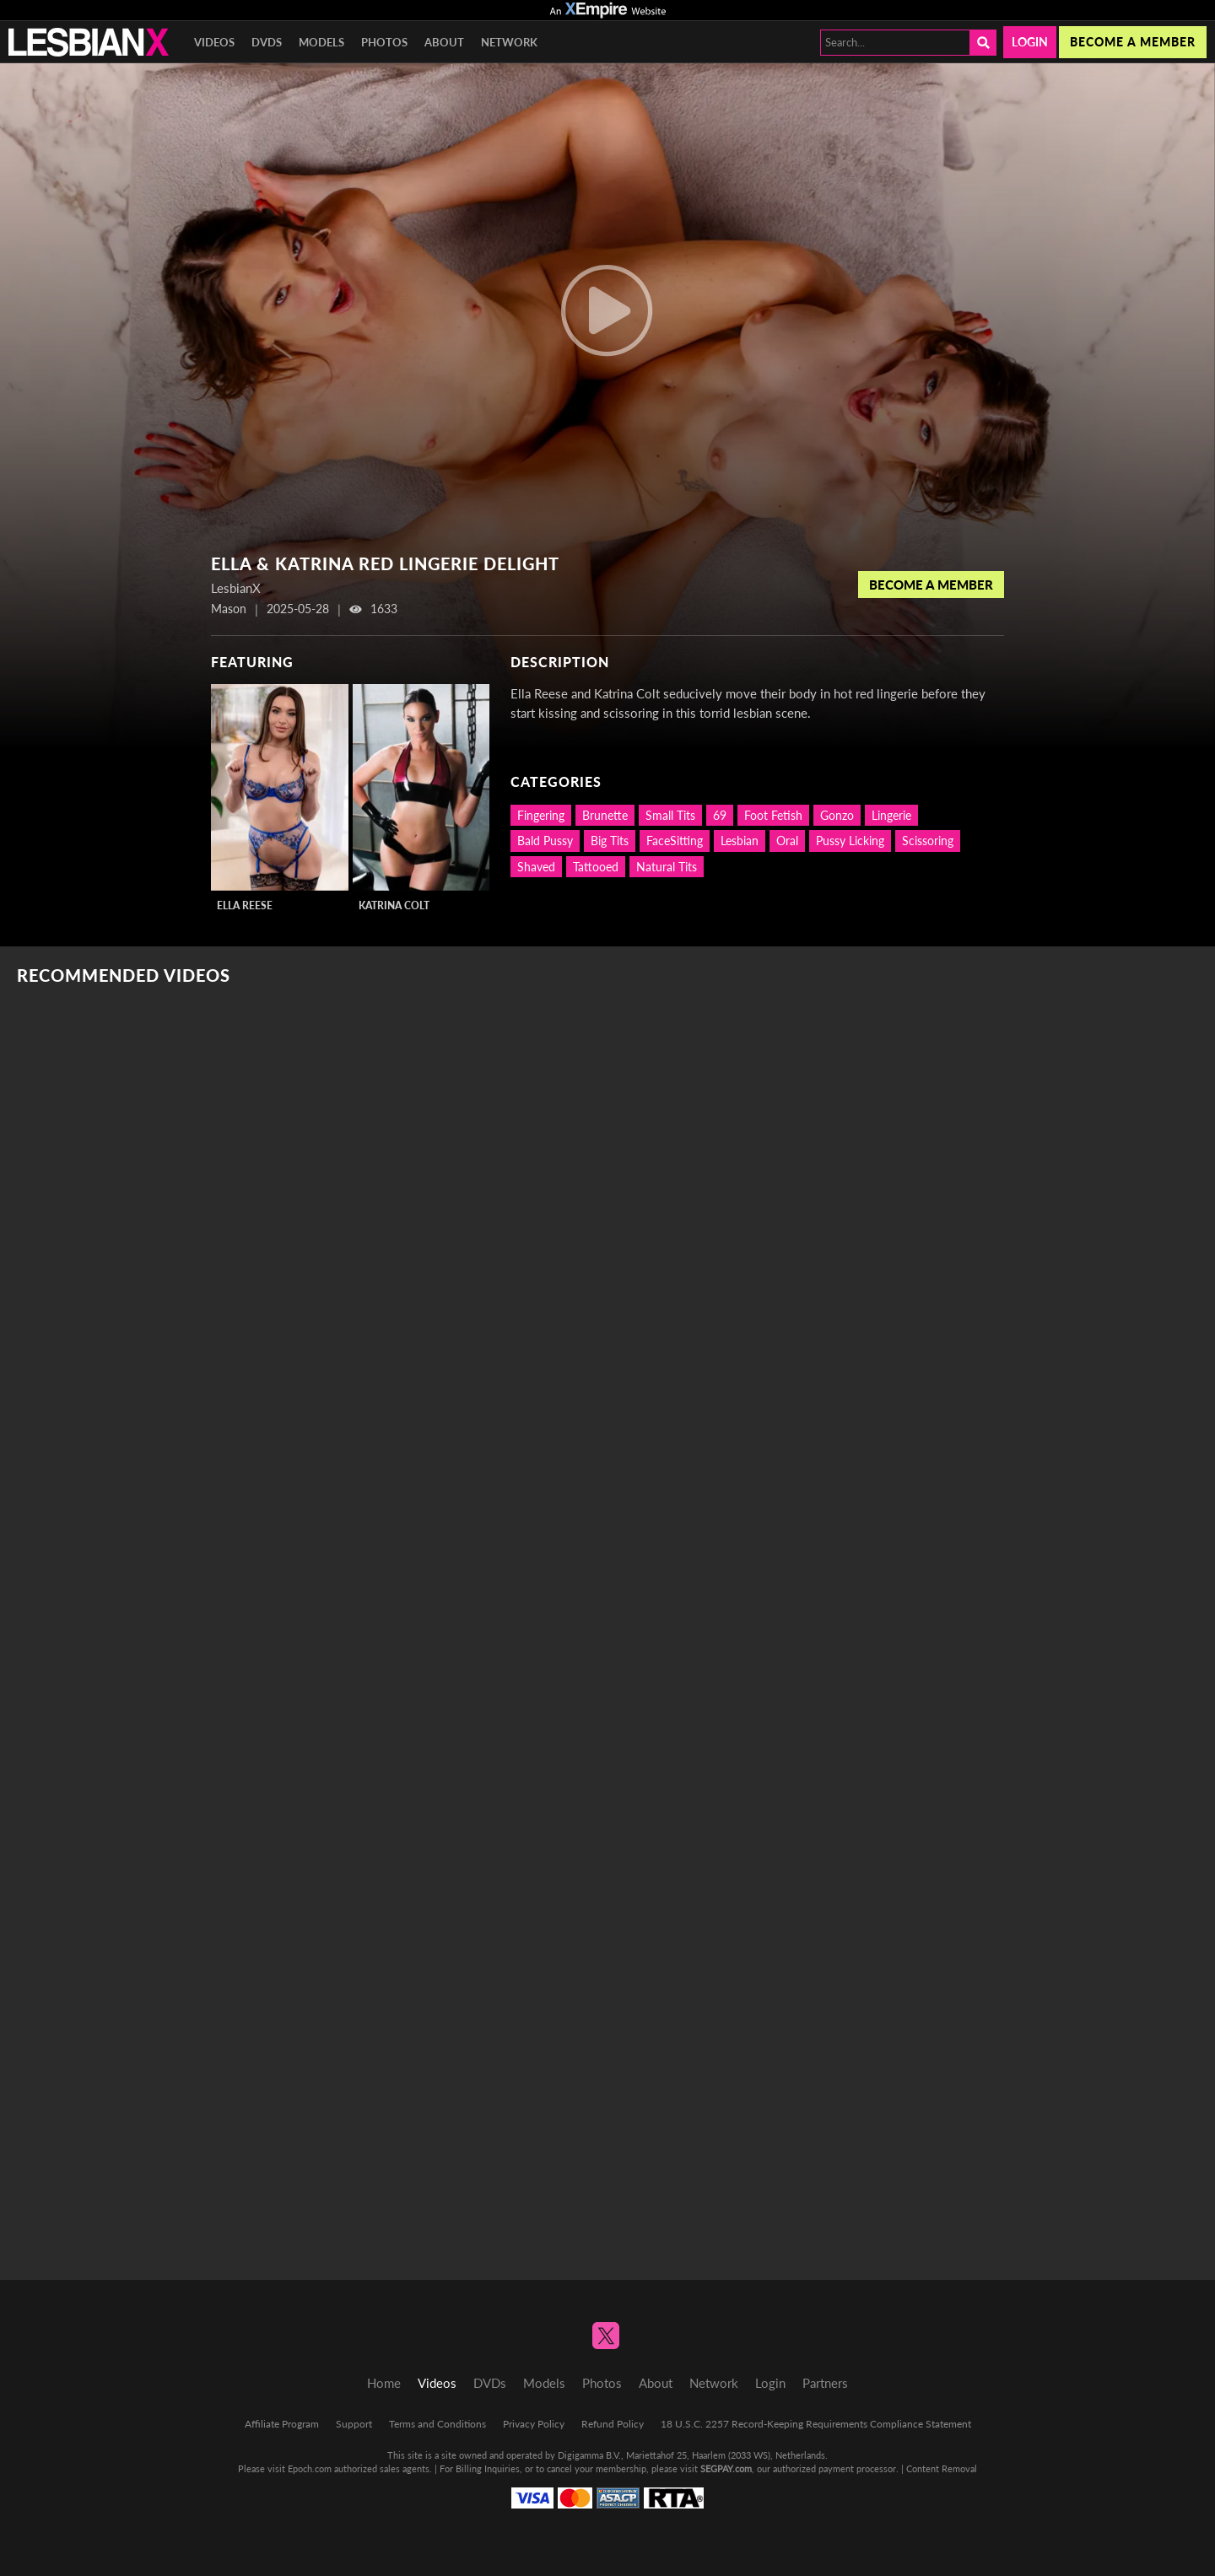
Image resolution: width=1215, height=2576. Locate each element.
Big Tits (610, 840)
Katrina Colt (394, 905)
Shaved (536, 867)
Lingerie (891, 815)
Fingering (540, 815)
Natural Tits (666, 867)
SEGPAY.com (726, 2468)
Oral (787, 840)
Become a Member (931, 584)
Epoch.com (310, 2468)
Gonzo (837, 815)
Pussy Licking (850, 840)
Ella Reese (245, 905)
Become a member (1133, 42)
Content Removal (941, 2468)
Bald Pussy (545, 840)
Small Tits (670, 815)
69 (719, 815)
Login (1030, 42)
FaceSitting (674, 840)
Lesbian (740, 840)
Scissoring (927, 840)
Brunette (605, 815)
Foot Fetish (773, 815)
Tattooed (595, 867)
